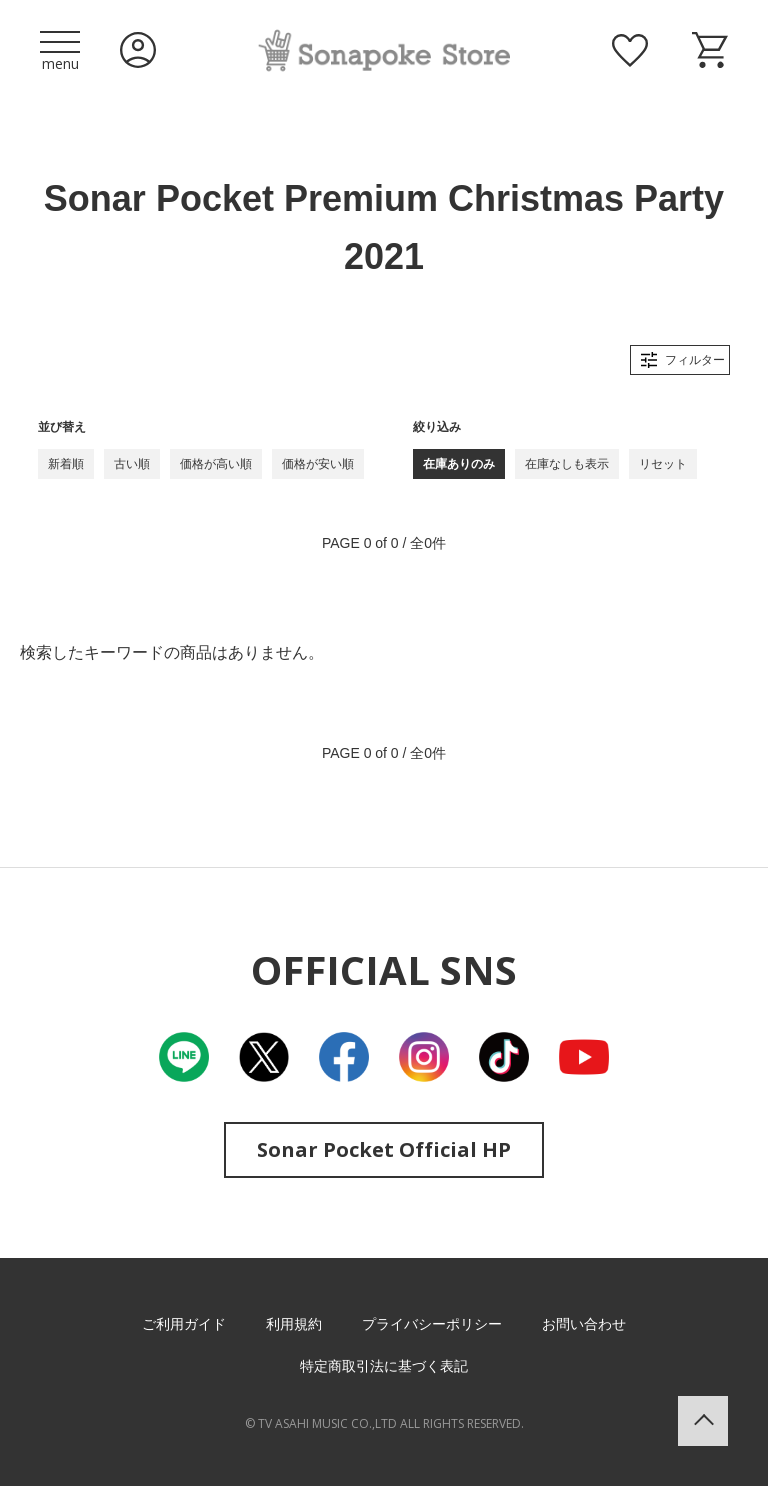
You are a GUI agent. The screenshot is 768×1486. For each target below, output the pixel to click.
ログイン (138, 50)
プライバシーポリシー (432, 1324)
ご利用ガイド (184, 1324)
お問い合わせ (584, 1324)
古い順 (132, 464)
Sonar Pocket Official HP (384, 1149)
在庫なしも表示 (567, 464)
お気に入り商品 (630, 50)
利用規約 (294, 1324)
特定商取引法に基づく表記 (384, 1366)
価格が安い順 (318, 464)
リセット (663, 464)
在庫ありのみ (459, 464)
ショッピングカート (710, 50)
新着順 (66, 464)
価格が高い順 (216, 464)
